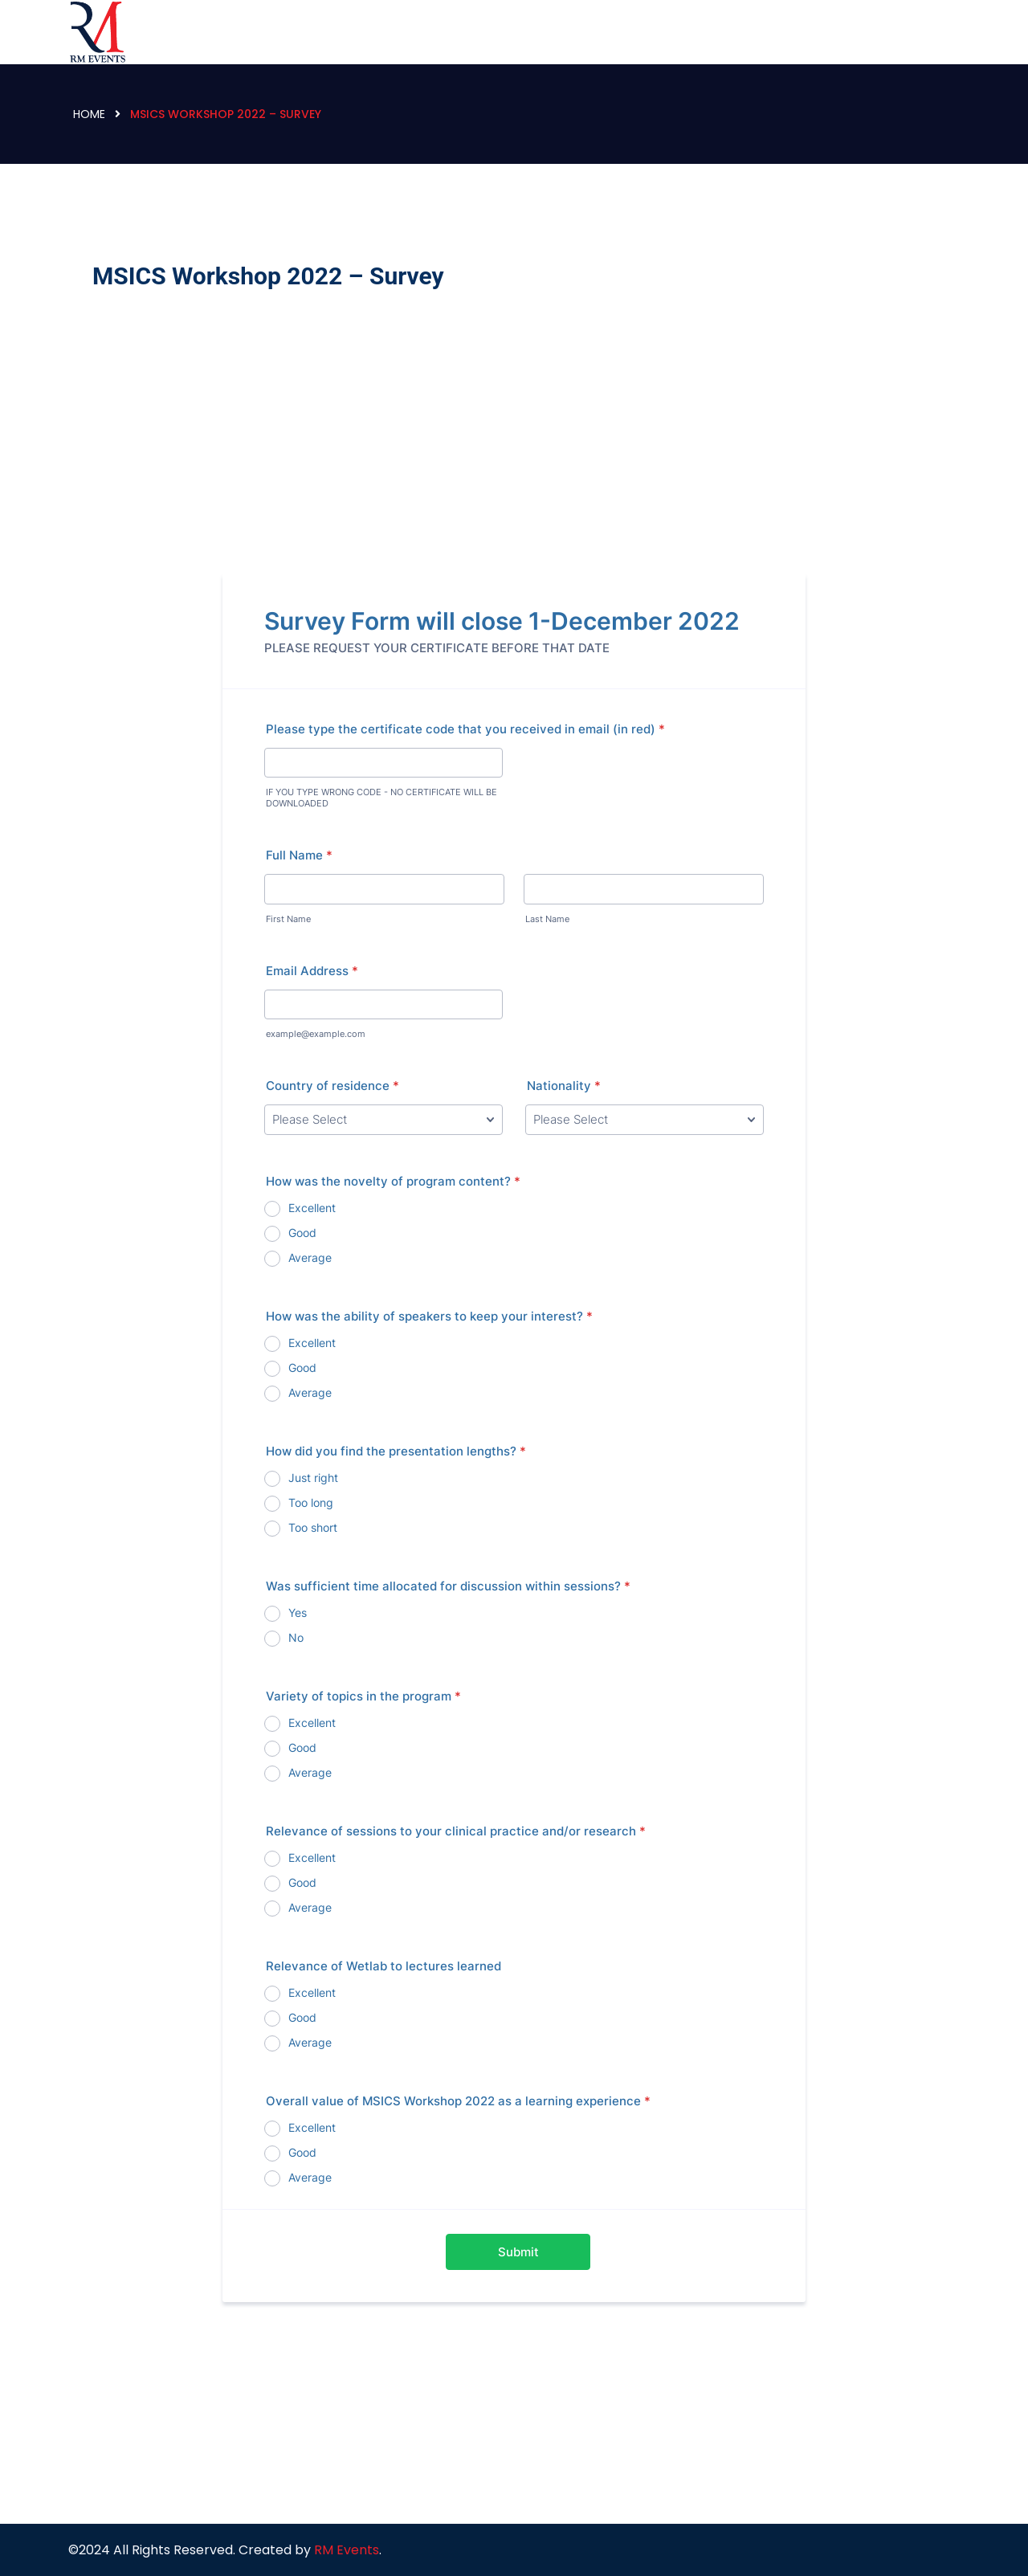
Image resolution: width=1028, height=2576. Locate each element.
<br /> (514, 1341)
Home (89, 114)
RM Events (346, 2550)
